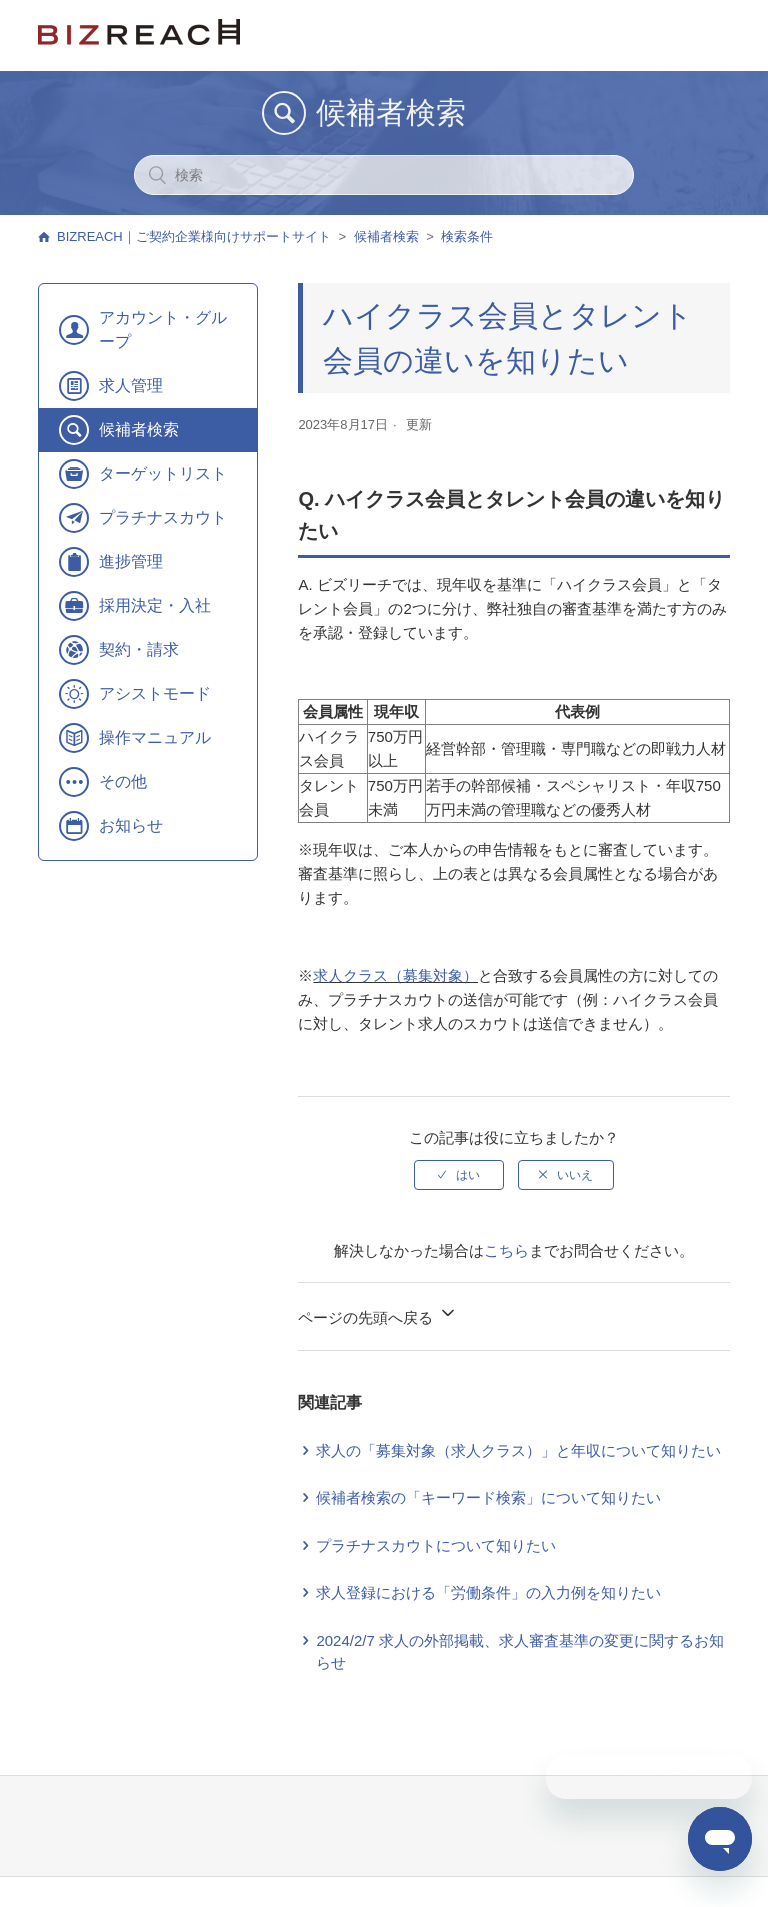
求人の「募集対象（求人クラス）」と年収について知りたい (518, 1450)
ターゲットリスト (163, 473)
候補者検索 (386, 236)
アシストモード (155, 693)
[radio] (459, 1175)
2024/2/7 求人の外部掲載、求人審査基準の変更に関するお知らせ (520, 1652)
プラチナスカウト (163, 517)
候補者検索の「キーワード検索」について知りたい (488, 1497)
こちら (506, 1250)
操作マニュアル (155, 737)
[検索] (384, 175)
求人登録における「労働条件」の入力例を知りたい (488, 1592)
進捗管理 (131, 561)
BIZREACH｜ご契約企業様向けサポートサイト (194, 236)
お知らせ (131, 825)
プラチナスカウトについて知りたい (436, 1545)
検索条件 (467, 236)
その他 (123, 781)
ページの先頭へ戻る (377, 1314)
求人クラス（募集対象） (395, 975)
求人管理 (131, 385)
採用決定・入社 (155, 605)
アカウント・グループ (163, 329)
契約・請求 (139, 649)
